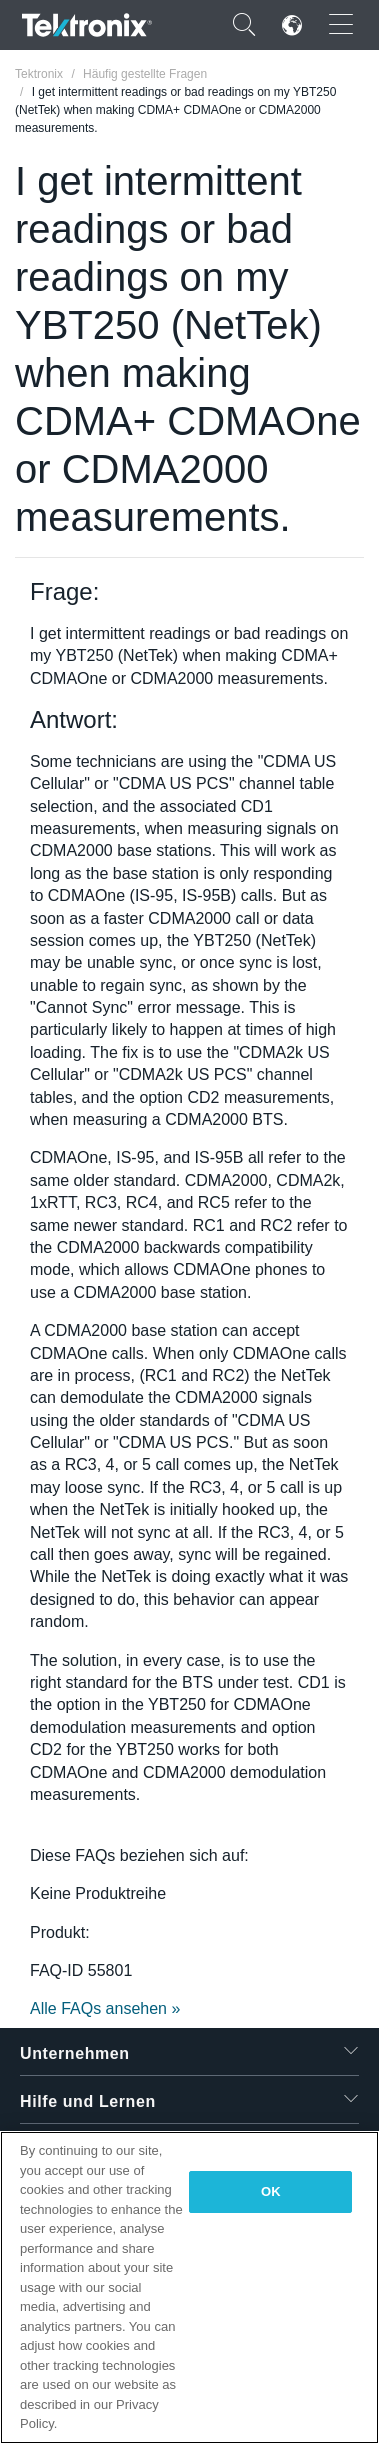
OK (271, 2191)
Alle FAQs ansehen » (105, 2008)
